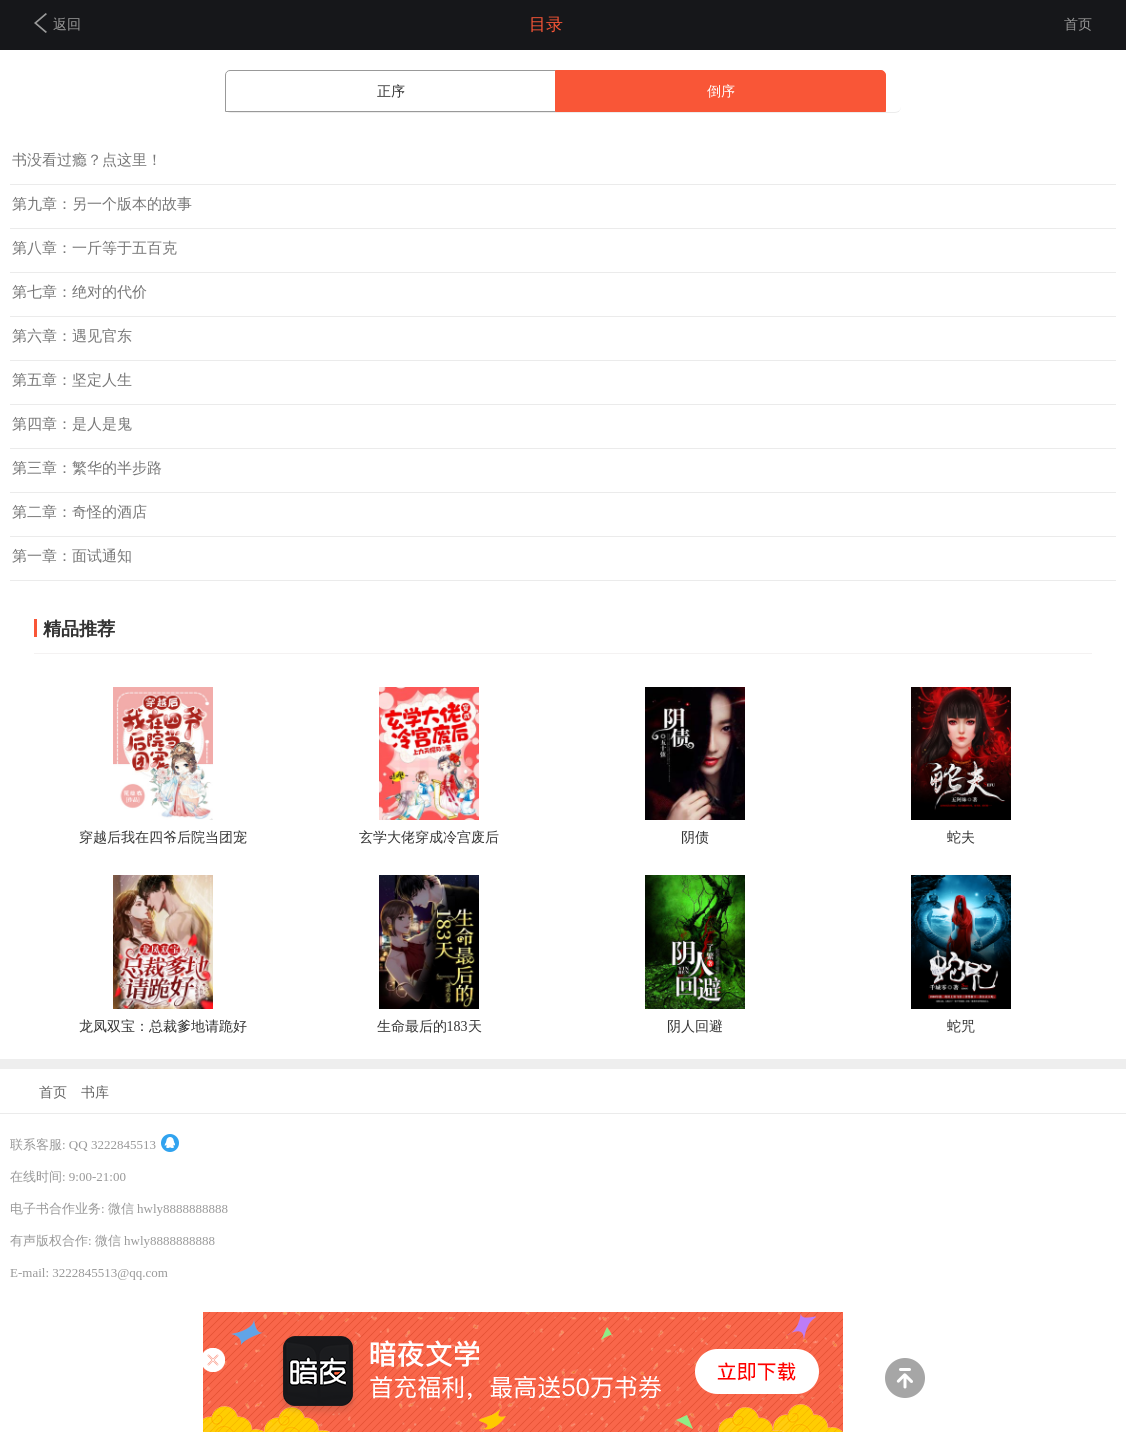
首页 (1078, 24)
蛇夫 (961, 837)
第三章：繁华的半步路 (87, 468)
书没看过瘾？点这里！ (87, 160)
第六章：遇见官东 (72, 336)
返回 (57, 23)
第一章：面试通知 (72, 556)
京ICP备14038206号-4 (71, 1304)
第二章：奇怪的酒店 (79, 512)
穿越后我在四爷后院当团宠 (163, 837)
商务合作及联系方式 (68, 1400)
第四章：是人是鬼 (72, 424)
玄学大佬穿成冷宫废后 (429, 837)
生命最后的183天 (429, 1026)
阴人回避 (695, 1026)
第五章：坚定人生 (72, 380)
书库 (95, 1092)
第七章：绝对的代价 (79, 292)
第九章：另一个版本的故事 (102, 204)
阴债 (695, 837)
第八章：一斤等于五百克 (94, 248)
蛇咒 (961, 1026)
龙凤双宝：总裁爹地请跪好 (163, 1026)
